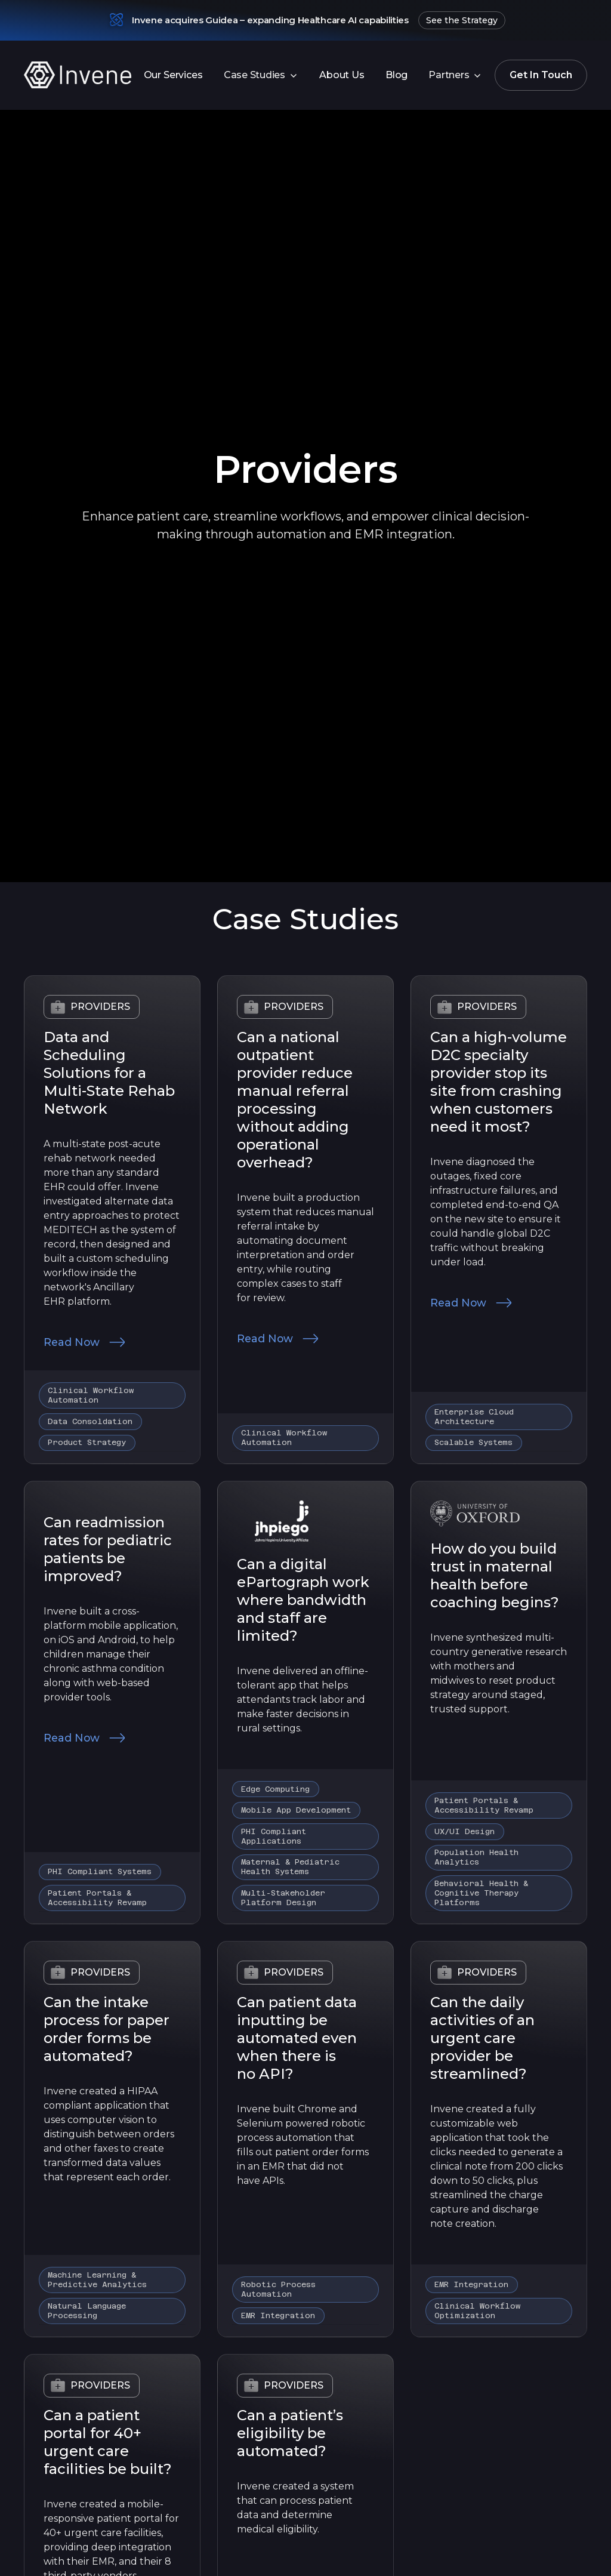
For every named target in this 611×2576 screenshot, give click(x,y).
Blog (396, 75)
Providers (100, 1006)
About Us (342, 75)
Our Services (173, 75)
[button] (261, 75)
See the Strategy (462, 20)
